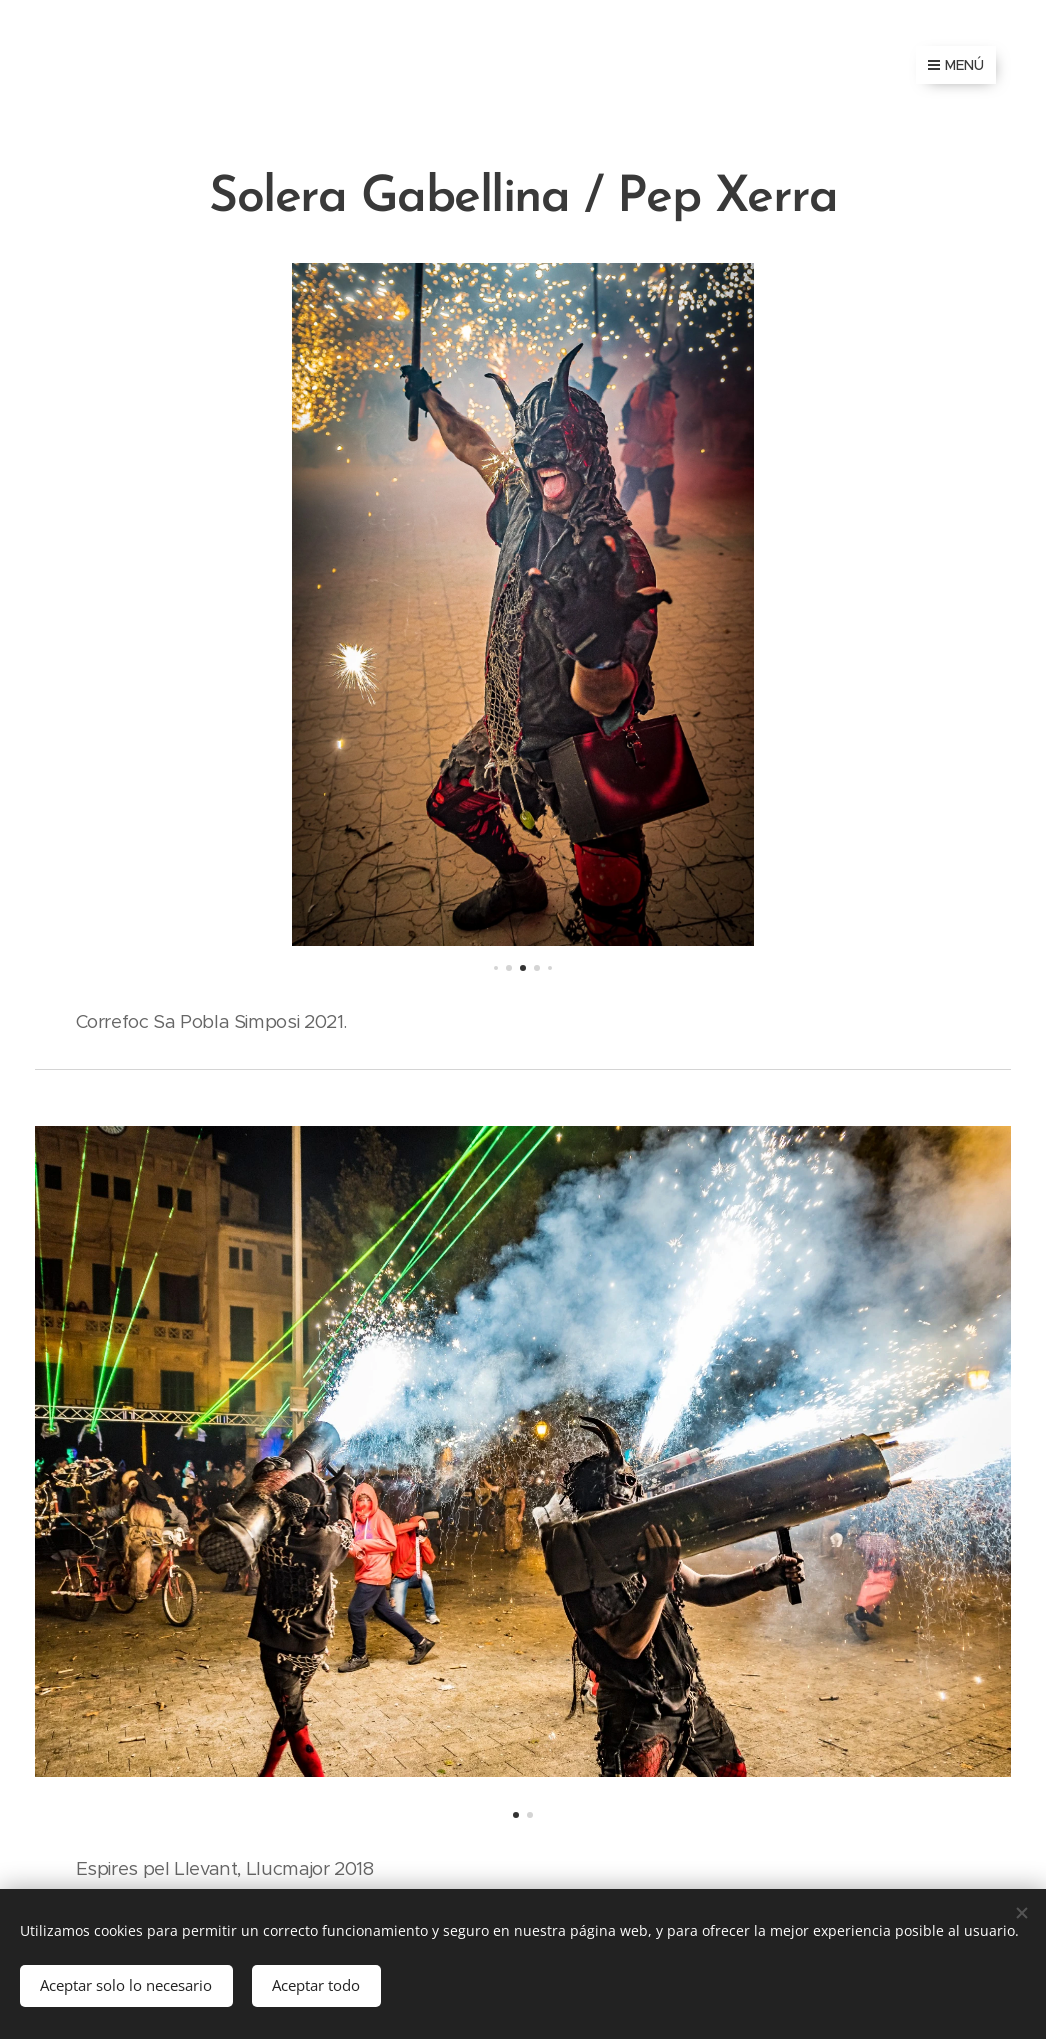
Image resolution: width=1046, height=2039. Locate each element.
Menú (956, 65)
